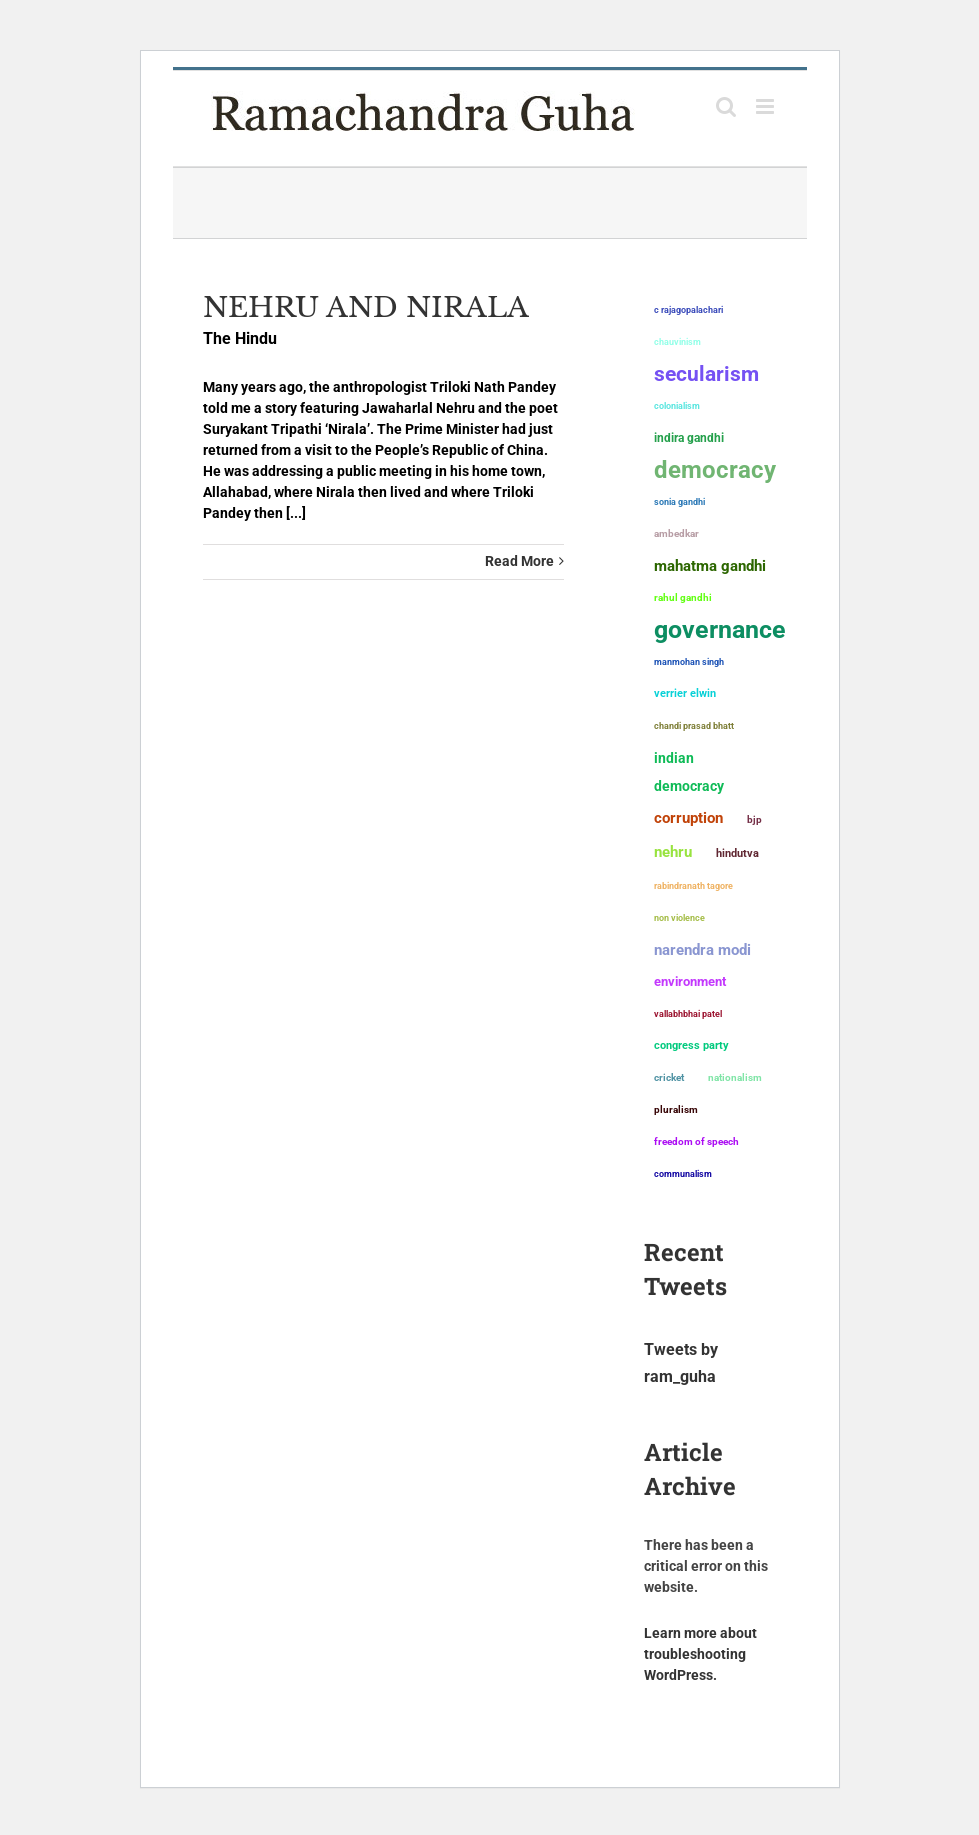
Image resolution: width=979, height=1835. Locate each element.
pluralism (676, 1109)
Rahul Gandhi (683, 597)
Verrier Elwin (685, 693)
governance (720, 630)
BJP (754, 819)
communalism (683, 1173)
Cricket (669, 1077)
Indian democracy (689, 772)
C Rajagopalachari (688, 310)
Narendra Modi (702, 950)
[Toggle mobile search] (726, 106)
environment (690, 981)
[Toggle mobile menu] (766, 106)
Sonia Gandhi (679, 501)
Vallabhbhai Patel (688, 1014)
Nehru (673, 852)
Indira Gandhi (689, 438)
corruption (688, 818)
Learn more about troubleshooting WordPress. (700, 1654)
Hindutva (737, 853)
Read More (519, 561)
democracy (715, 470)
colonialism (677, 406)
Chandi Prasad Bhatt (694, 725)
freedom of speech (696, 1141)
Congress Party (691, 1045)
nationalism (735, 1077)
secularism (706, 374)
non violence (679, 918)
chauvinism (677, 341)
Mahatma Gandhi (710, 566)
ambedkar (676, 533)
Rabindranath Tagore (693, 886)
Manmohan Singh (689, 661)
